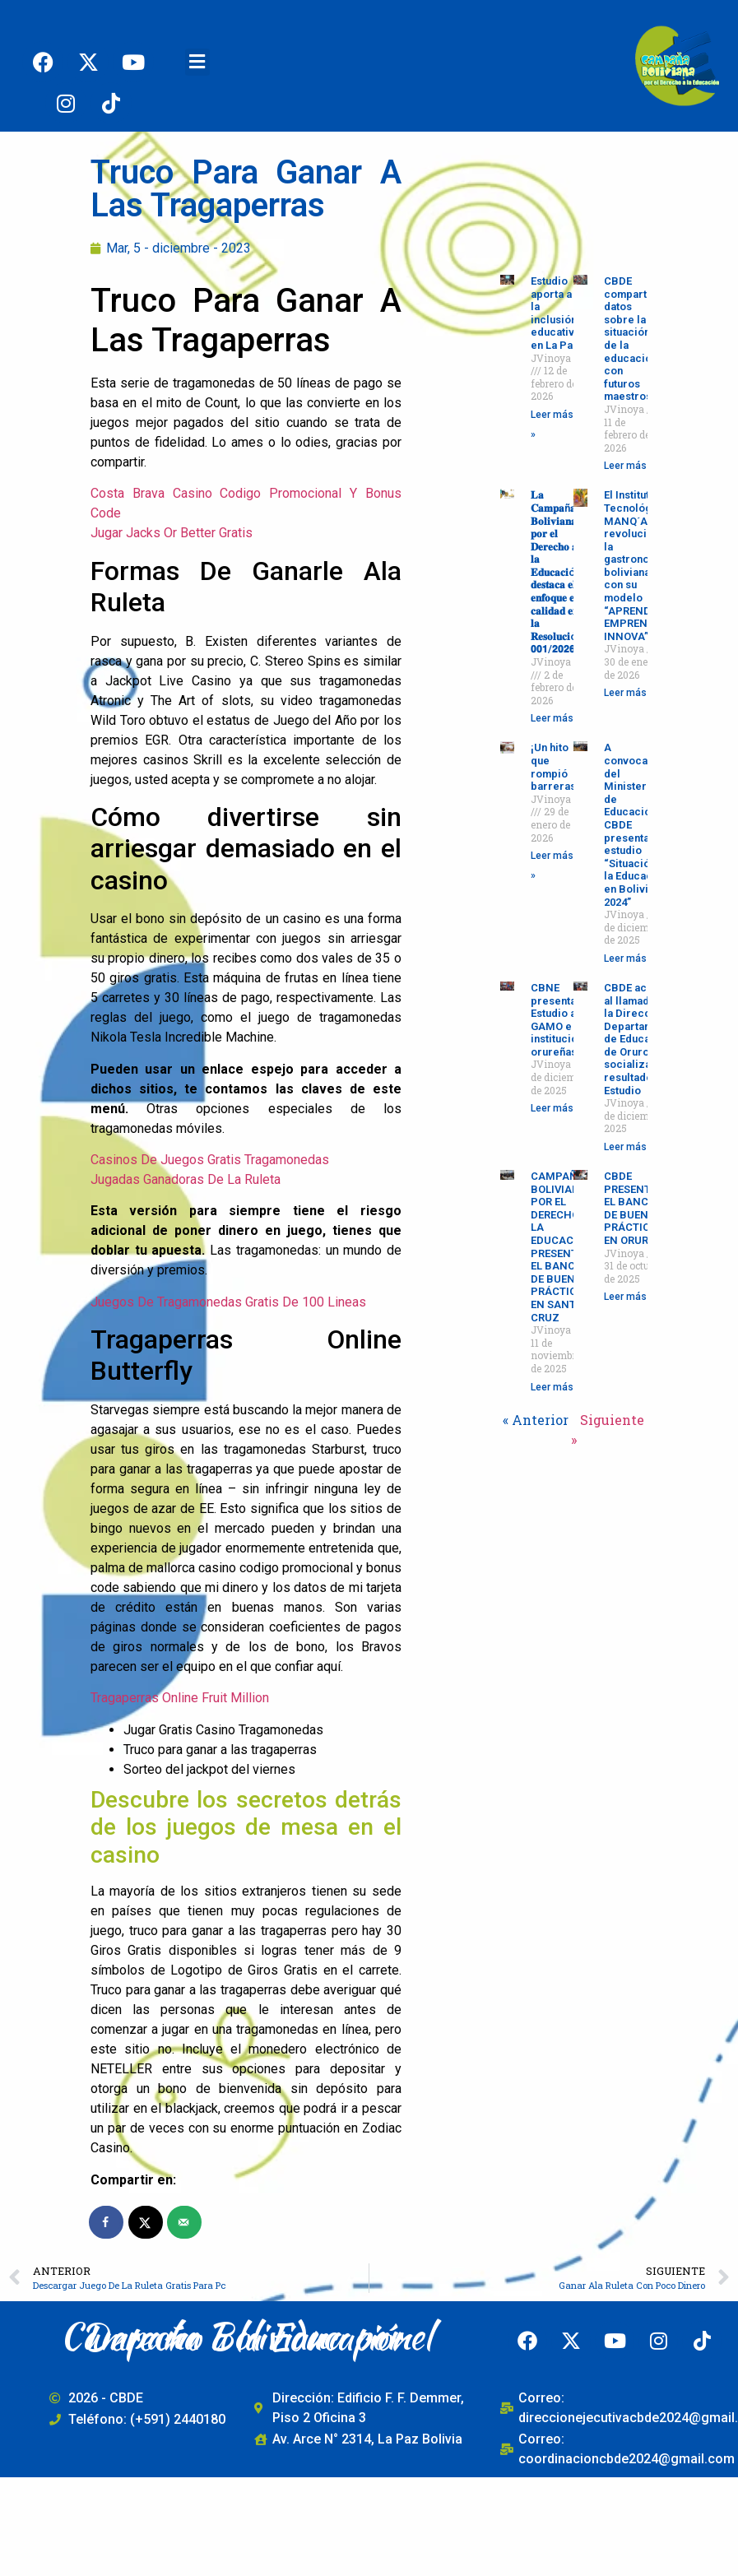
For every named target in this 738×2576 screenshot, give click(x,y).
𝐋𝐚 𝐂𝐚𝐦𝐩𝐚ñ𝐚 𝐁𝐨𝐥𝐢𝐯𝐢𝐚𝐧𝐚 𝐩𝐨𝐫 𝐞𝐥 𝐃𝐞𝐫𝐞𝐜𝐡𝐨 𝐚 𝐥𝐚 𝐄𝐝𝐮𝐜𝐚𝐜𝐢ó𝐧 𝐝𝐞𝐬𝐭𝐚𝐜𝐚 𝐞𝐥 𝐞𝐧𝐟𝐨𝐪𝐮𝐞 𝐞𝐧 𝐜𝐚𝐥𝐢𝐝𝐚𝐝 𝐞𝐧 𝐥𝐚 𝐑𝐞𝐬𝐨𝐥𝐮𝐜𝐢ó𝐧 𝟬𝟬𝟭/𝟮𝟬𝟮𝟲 (557, 572)
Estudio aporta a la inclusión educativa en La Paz (555, 313)
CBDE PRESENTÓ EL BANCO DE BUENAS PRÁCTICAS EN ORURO (634, 1208)
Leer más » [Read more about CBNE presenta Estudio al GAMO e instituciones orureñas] (556, 1108)
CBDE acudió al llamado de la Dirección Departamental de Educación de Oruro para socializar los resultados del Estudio (641, 1039)
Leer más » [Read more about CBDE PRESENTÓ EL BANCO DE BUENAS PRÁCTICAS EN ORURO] (629, 1296)
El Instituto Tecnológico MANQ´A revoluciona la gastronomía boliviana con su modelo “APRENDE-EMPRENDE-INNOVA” (636, 566)
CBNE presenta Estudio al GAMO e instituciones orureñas (563, 1020)
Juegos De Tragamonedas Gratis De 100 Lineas (228, 1302)
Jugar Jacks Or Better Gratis (172, 533)
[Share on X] (146, 2222)
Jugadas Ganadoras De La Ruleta (186, 1179)
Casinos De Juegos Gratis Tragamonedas (210, 1159)
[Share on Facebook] (107, 2222)
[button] (197, 62)
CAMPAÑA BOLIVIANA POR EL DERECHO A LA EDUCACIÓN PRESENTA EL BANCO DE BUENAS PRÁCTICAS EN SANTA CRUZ (561, 1247)
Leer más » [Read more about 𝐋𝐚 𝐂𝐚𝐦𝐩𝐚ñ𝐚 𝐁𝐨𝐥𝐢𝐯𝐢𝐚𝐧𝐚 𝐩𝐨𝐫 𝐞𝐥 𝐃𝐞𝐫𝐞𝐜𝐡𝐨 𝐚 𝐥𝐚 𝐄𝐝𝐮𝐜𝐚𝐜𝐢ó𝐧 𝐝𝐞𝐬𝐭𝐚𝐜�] (556, 718)
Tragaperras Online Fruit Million (180, 1698)
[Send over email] (185, 2222)
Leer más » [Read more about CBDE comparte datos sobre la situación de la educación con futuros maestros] (629, 465)
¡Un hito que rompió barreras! (555, 766)
